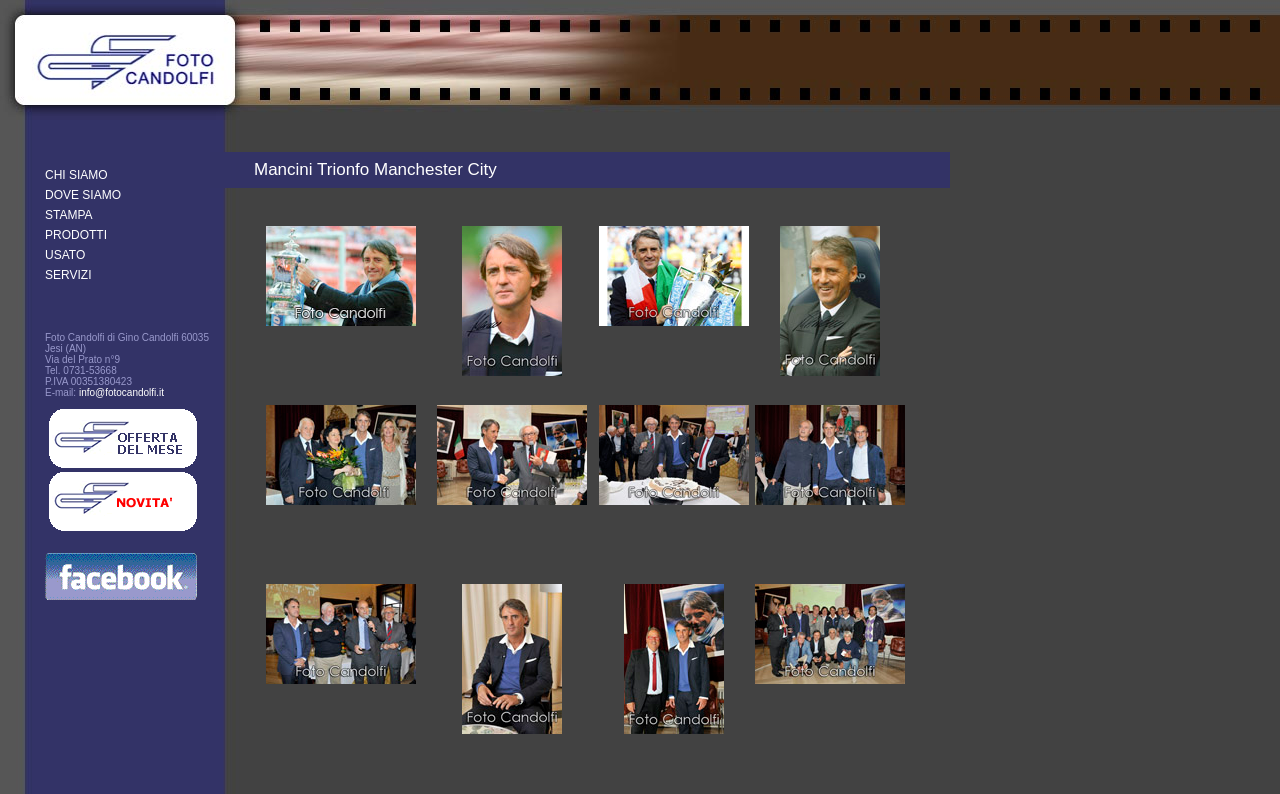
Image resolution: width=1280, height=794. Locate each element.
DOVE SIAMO (83, 195)
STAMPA (69, 215)
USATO (65, 255)
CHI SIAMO (76, 175)
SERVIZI (68, 275)
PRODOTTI (76, 235)
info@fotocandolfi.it (121, 392)
